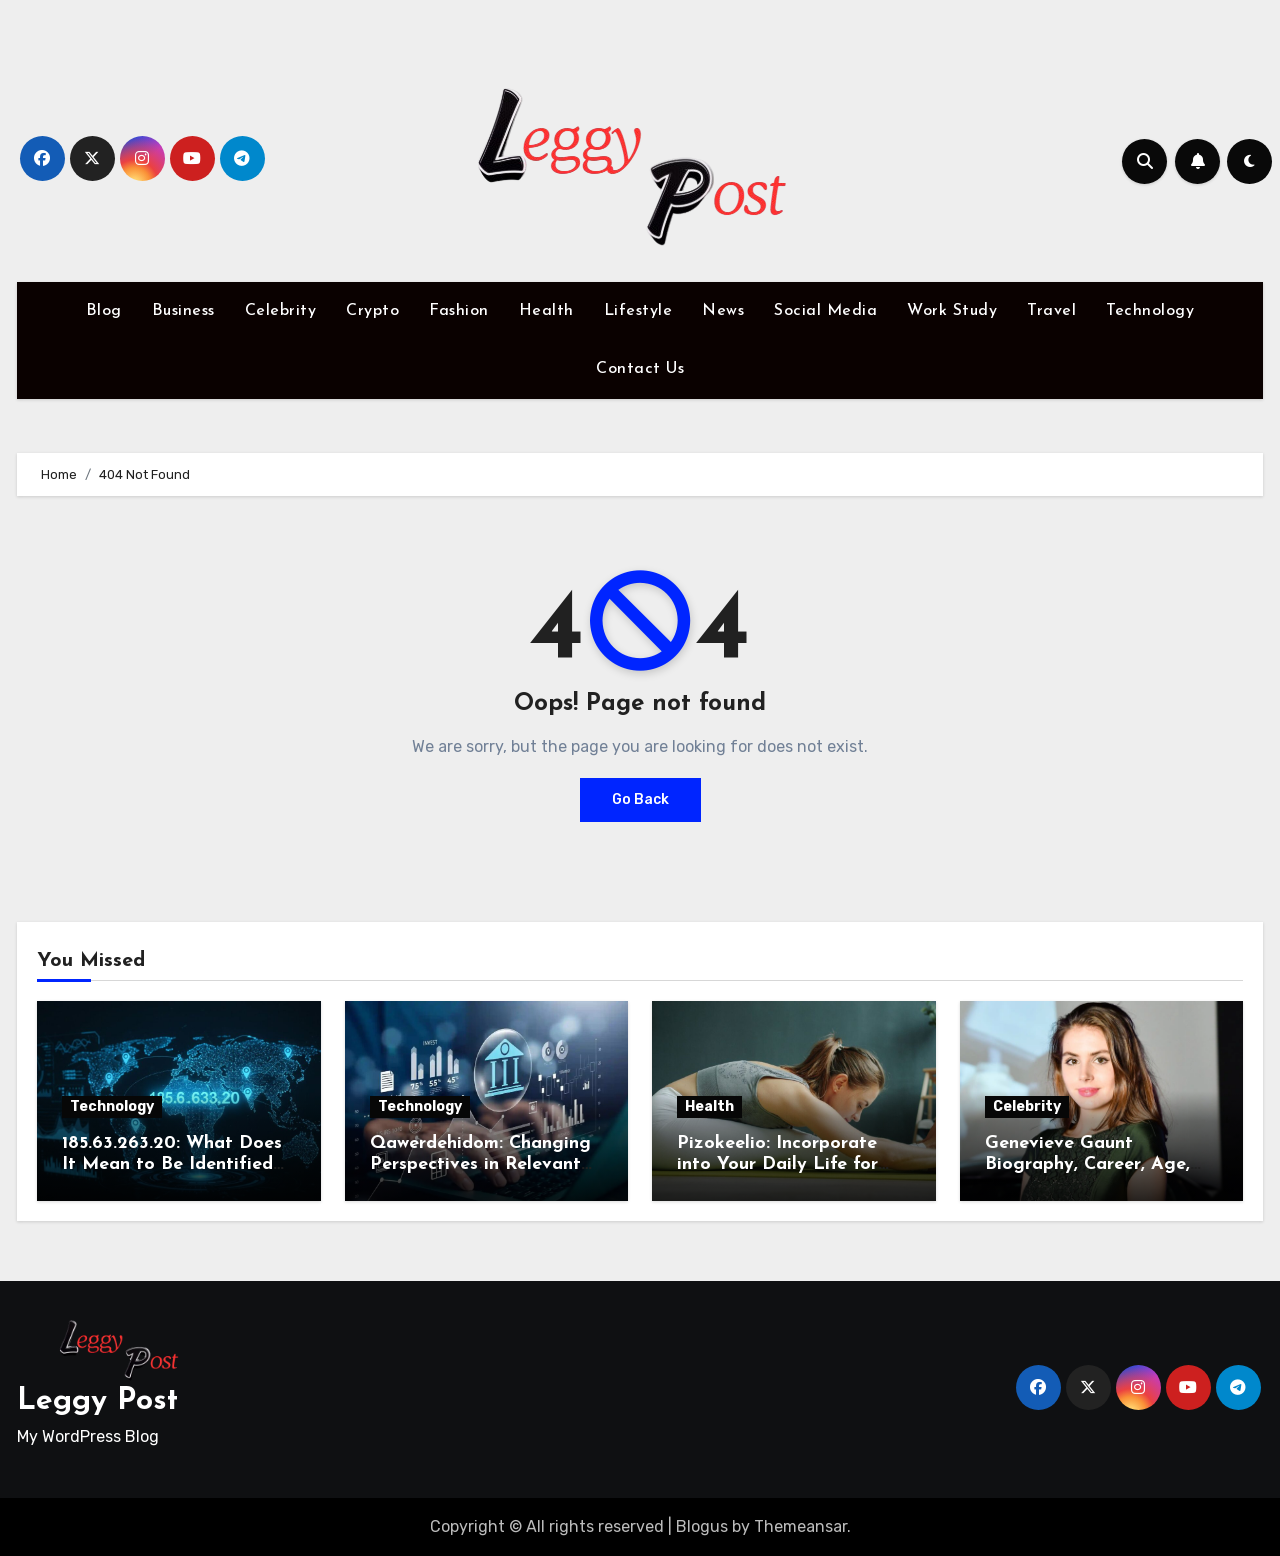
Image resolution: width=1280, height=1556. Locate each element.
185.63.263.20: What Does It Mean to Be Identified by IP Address (172, 1165)
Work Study (952, 311)
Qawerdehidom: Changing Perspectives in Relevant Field (480, 1165)
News (723, 311)
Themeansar (800, 1526)
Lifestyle (638, 311)
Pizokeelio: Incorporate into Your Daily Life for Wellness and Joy (777, 1165)
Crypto (372, 311)
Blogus (702, 1526)
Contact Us (640, 369)
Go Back (640, 799)
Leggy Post (97, 1401)
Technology (1150, 311)
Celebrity (281, 311)
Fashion (459, 311)
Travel (1051, 311)
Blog (104, 311)
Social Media (825, 311)
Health (546, 311)
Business (183, 311)
